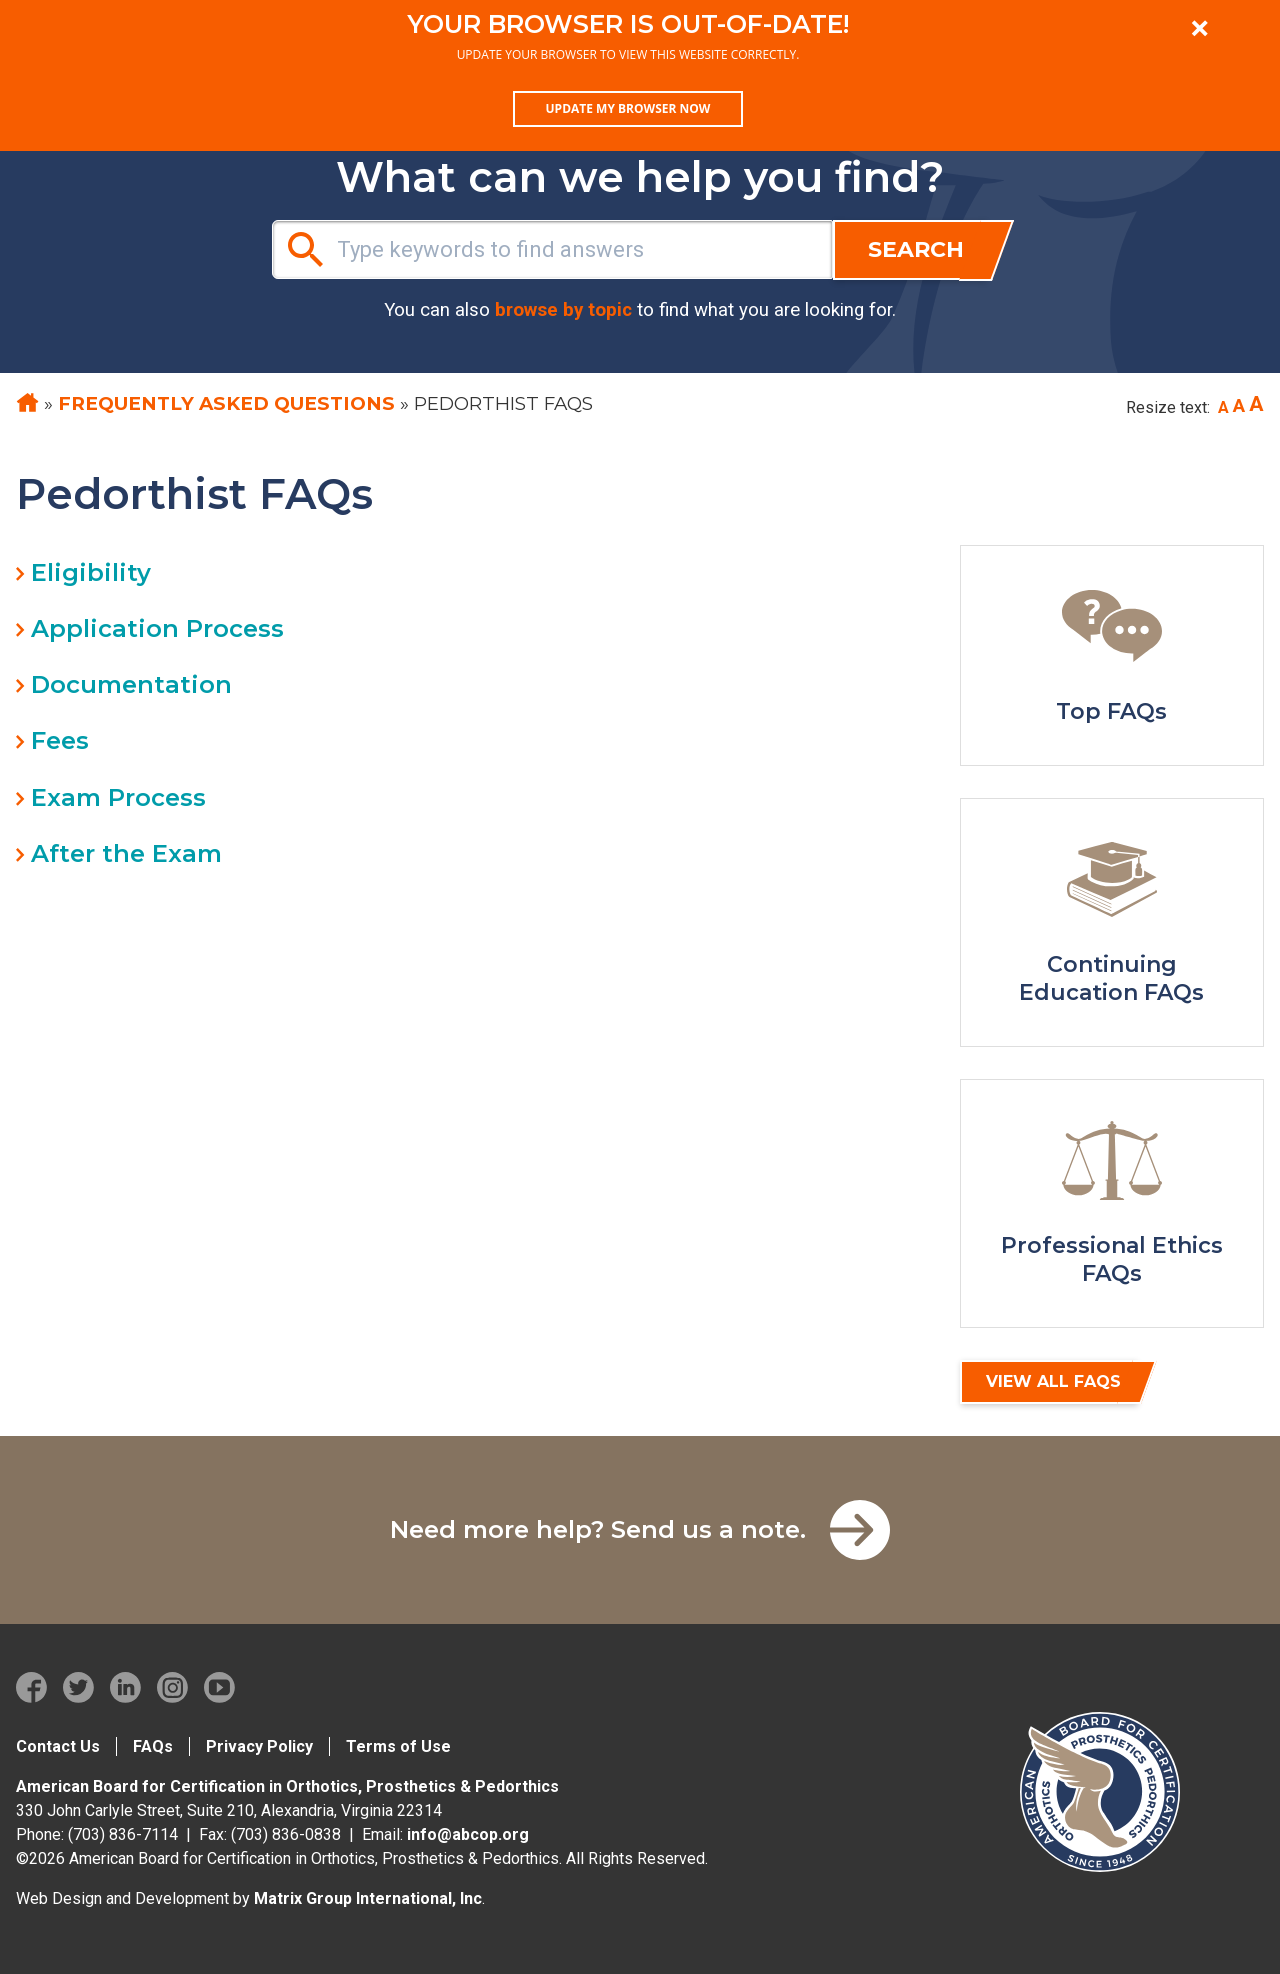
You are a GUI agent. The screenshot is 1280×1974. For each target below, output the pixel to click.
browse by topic (563, 310)
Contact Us (58, 1746)
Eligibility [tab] (91, 572)
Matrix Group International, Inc (368, 1898)
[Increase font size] (1256, 405)
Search (916, 249)
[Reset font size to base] (1239, 406)
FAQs (153, 1746)
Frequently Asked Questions (226, 403)
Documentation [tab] (131, 684)
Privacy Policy (259, 1746)
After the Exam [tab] (126, 853)
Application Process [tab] (157, 628)
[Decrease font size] (1223, 408)
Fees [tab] (60, 740)
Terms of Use (398, 1746)
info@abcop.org (468, 1834)
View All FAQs (1053, 1381)
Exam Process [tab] (118, 797)
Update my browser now (628, 108)
